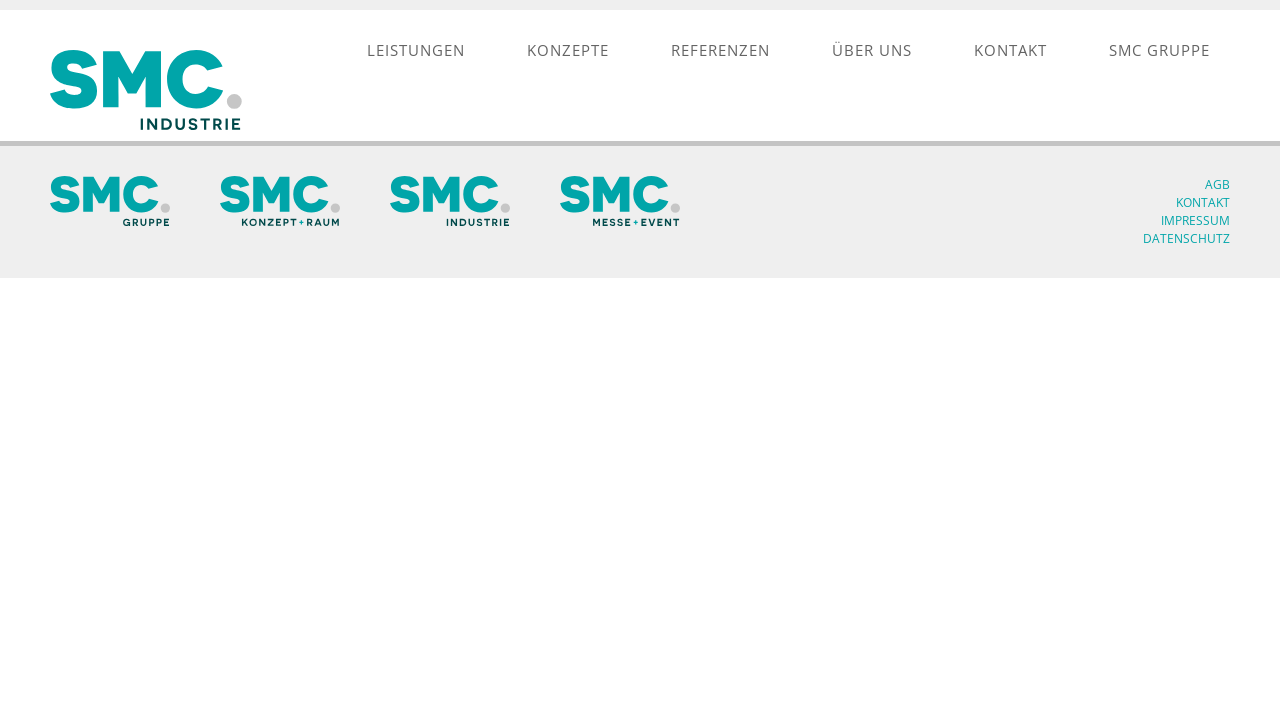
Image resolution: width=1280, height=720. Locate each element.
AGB (1217, 184)
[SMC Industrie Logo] (150, 90)
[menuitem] (416, 50)
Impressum (1195, 220)
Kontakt (1203, 202)
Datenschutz (1186, 238)
